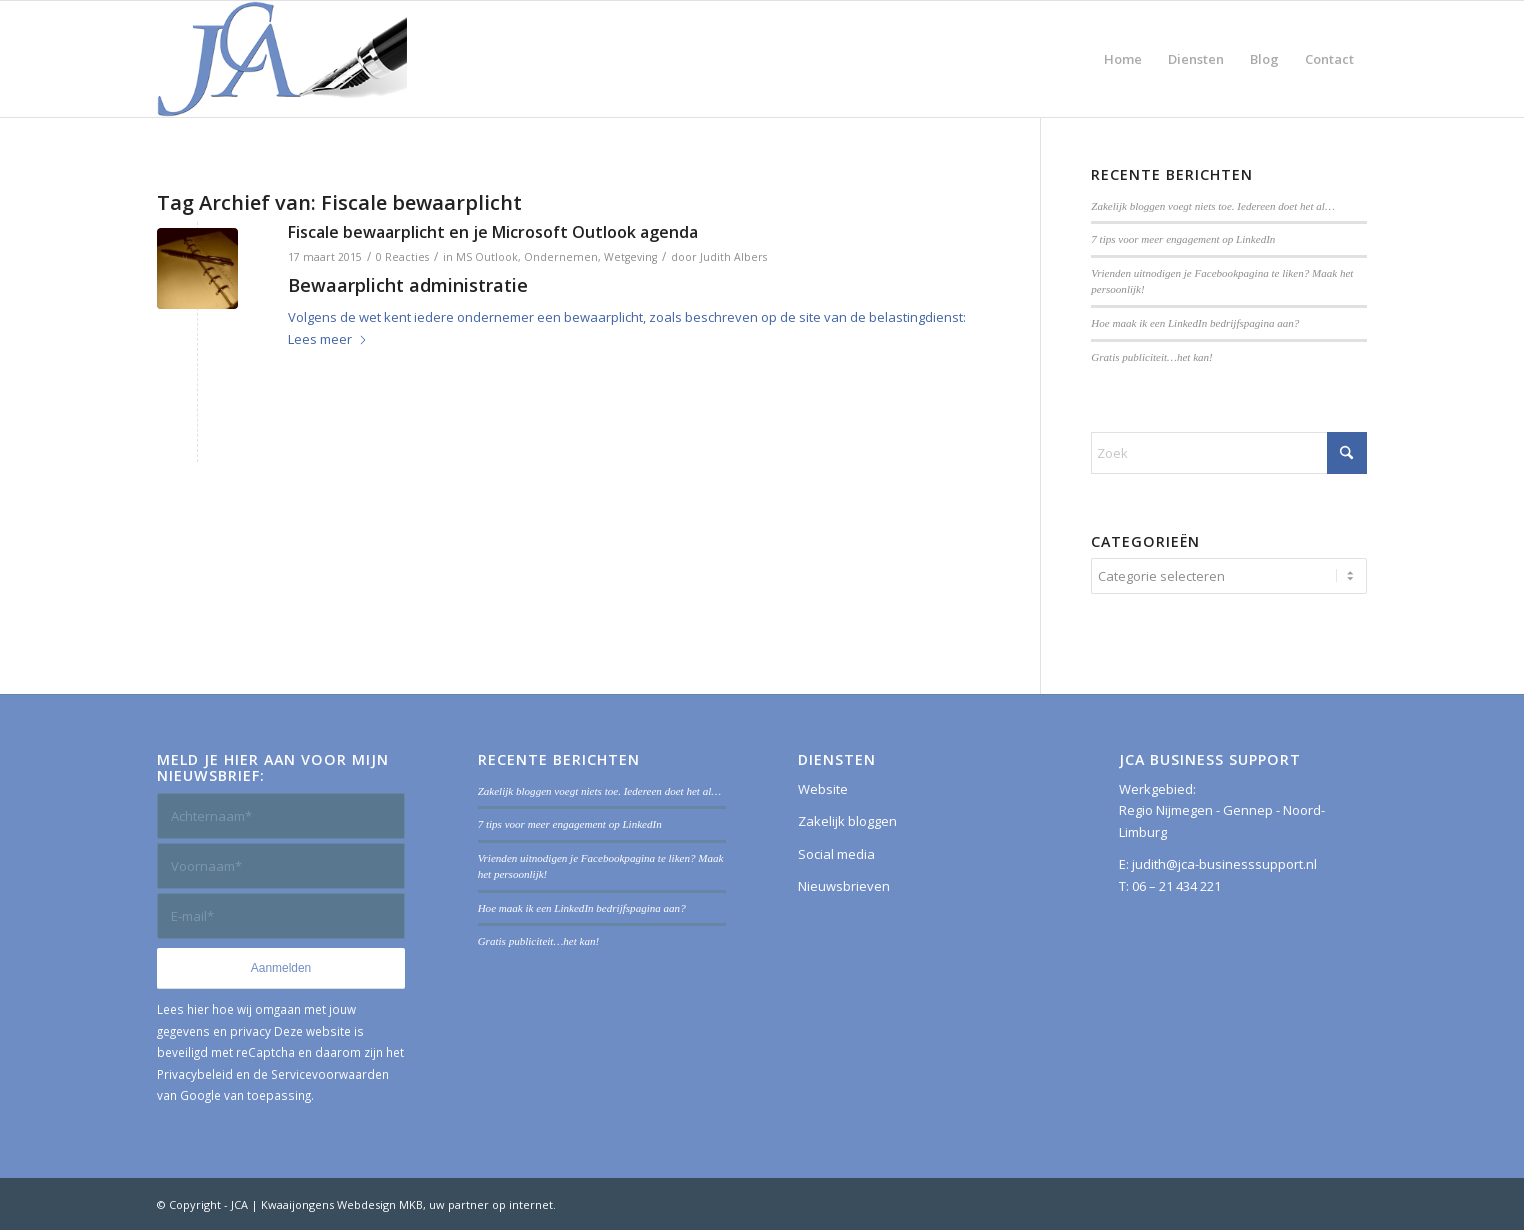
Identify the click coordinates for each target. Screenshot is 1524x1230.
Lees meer (328, 339)
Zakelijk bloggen (847, 821)
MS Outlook (487, 257)
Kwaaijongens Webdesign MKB (342, 1204)
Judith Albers (733, 257)
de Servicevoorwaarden (321, 1074)
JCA (239, 1204)
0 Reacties (402, 257)
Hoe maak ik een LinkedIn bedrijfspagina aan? (1195, 323)
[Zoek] (1229, 453)
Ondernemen (561, 257)
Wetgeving (630, 257)
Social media (836, 854)
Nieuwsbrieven (844, 886)
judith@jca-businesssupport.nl (1224, 864)
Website (823, 789)
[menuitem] (1123, 59)
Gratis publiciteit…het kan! (1152, 357)
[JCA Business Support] (282, 59)
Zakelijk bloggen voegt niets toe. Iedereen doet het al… (1212, 206)
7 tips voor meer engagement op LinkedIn (1183, 239)
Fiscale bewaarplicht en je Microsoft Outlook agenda (493, 232)
